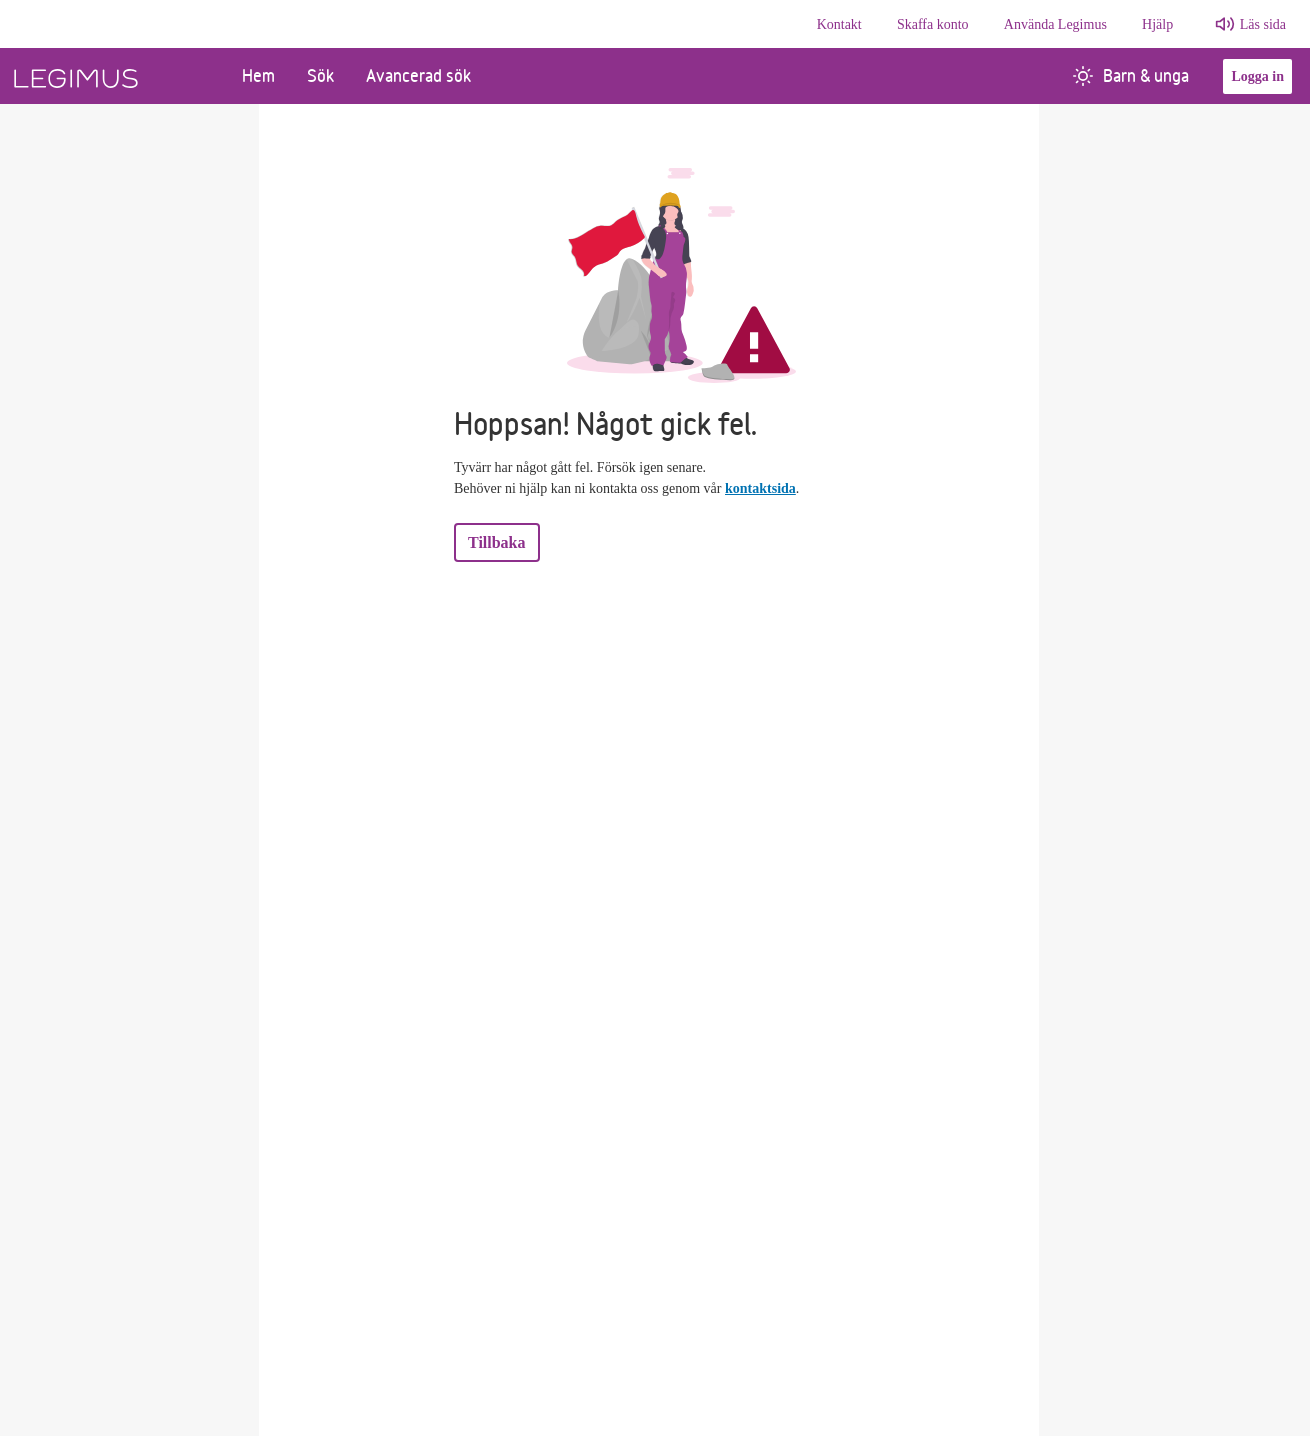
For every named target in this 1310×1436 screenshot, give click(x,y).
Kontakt (839, 24)
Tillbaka (497, 542)
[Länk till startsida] (113, 76)
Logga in (1257, 76)
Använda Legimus (1055, 24)
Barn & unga (1131, 75)
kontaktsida (760, 488)
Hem (258, 75)
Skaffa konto (933, 24)
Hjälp (1157, 24)
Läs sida (1263, 24)
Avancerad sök (418, 75)
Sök (320, 75)
